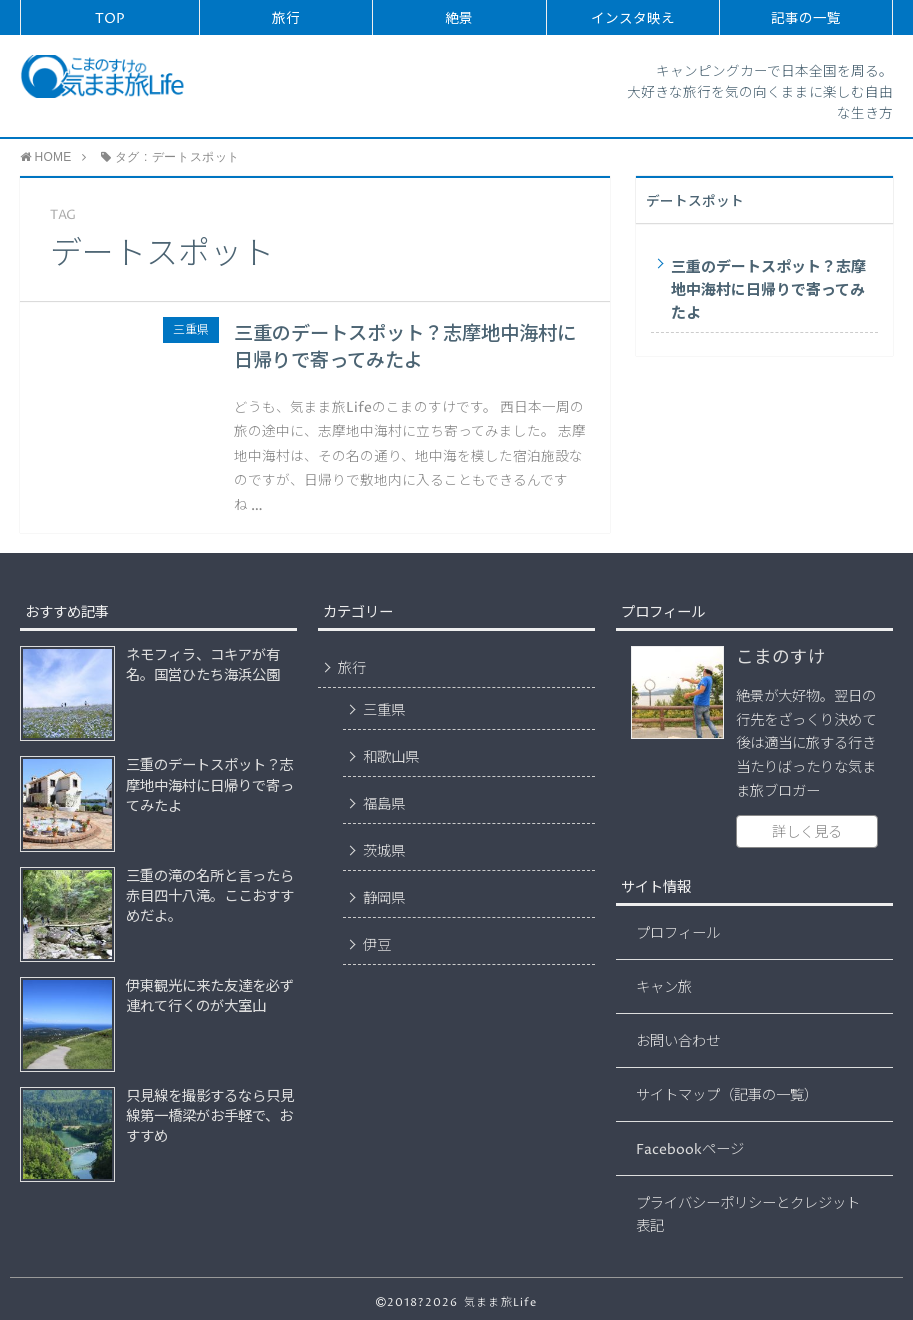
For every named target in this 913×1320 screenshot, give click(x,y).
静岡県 (384, 899)
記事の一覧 (806, 19)
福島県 (384, 805)
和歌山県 (391, 758)
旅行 (286, 19)
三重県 (384, 711)
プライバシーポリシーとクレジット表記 (748, 1215)
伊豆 (377, 946)
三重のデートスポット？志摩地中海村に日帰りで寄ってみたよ (768, 290)
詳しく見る (807, 833)
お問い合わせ (678, 1042)
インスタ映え (633, 19)
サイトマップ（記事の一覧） (727, 1096)
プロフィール (678, 934)
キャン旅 (664, 988)
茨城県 (384, 852)
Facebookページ (690, 1150)
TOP (110, 19)
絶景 (459, 19)
